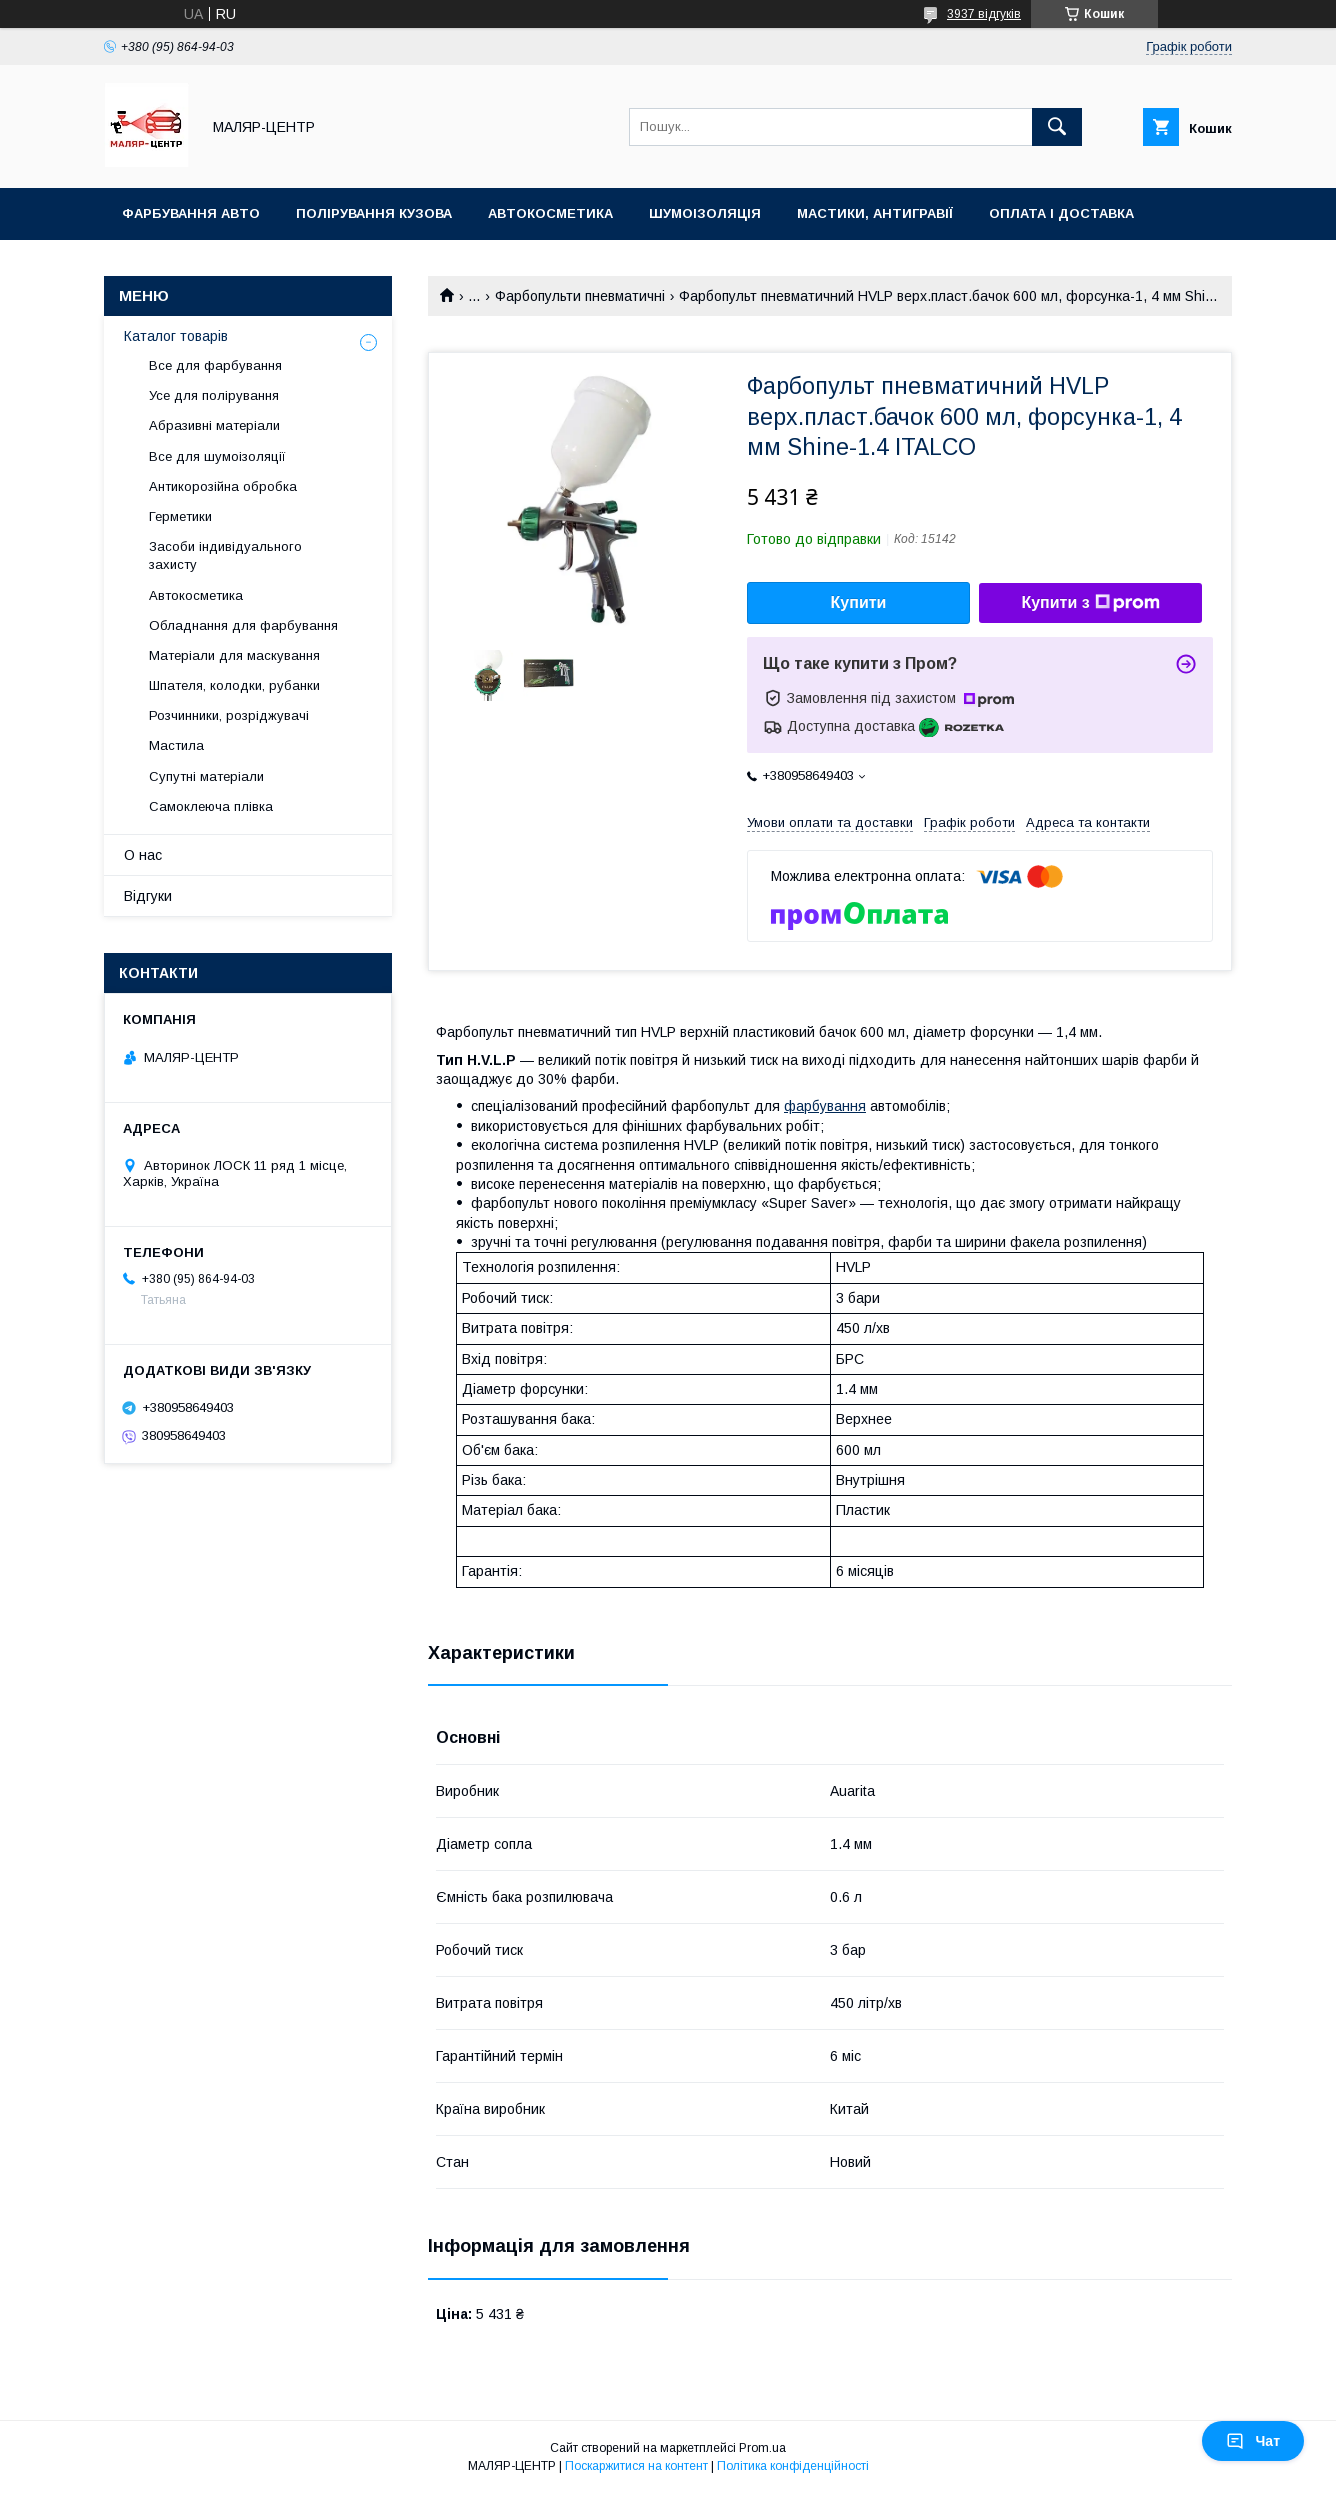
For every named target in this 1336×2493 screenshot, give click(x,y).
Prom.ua (762, 2448)
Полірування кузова (374, 213)
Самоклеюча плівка (211, 806)
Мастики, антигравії (875, 213)
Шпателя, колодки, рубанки (234, 685)
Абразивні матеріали (214, 425)
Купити (859, 602)
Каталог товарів (176, 336)
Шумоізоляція (705, 213)
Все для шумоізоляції (217, 456)
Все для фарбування (215, 365)
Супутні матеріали (206, 776)
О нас (143, 855)
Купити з (1090, 603)
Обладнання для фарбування (243, 625)
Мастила (176, 745)
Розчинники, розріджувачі (229, 715)
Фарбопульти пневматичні (580, 296)
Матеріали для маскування (234, 655)
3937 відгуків (984, 14)
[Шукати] (1057, 127)
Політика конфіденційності (793, 2466)
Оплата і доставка (1061, 213)
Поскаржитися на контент (636, 2466)
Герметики (180, 516)
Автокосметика (550, 213)
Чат (1253, 2441)
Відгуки (148, 896)
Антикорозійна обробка (223, 486)
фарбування (825, 1106)
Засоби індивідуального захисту (225, 555)
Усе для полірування (214, 395)
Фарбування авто (191, 213)
